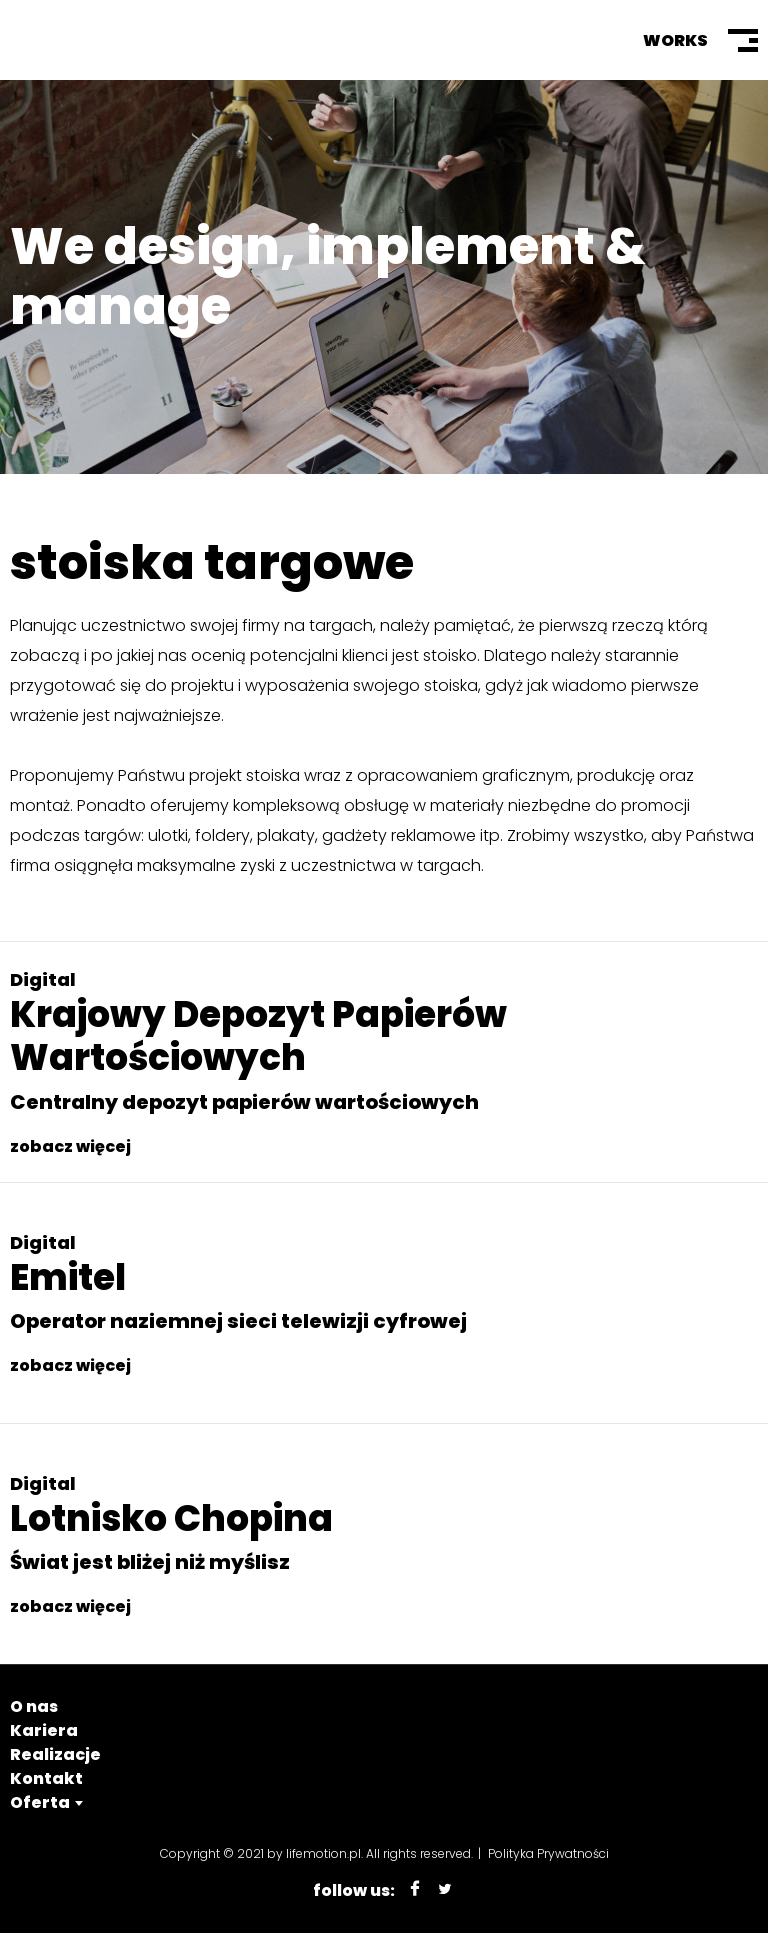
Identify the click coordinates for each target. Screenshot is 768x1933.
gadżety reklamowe (399, 835)
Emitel (68, 1277)
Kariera (44, 1730)
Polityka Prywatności (548, 1853)
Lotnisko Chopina (171, 1518)
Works (675, 40)
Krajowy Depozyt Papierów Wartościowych (258, 1036)
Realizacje (55, 1754)
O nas (34, 1706)
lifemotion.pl (323, 1853)
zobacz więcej (70, 1146)
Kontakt (46, 1778)
